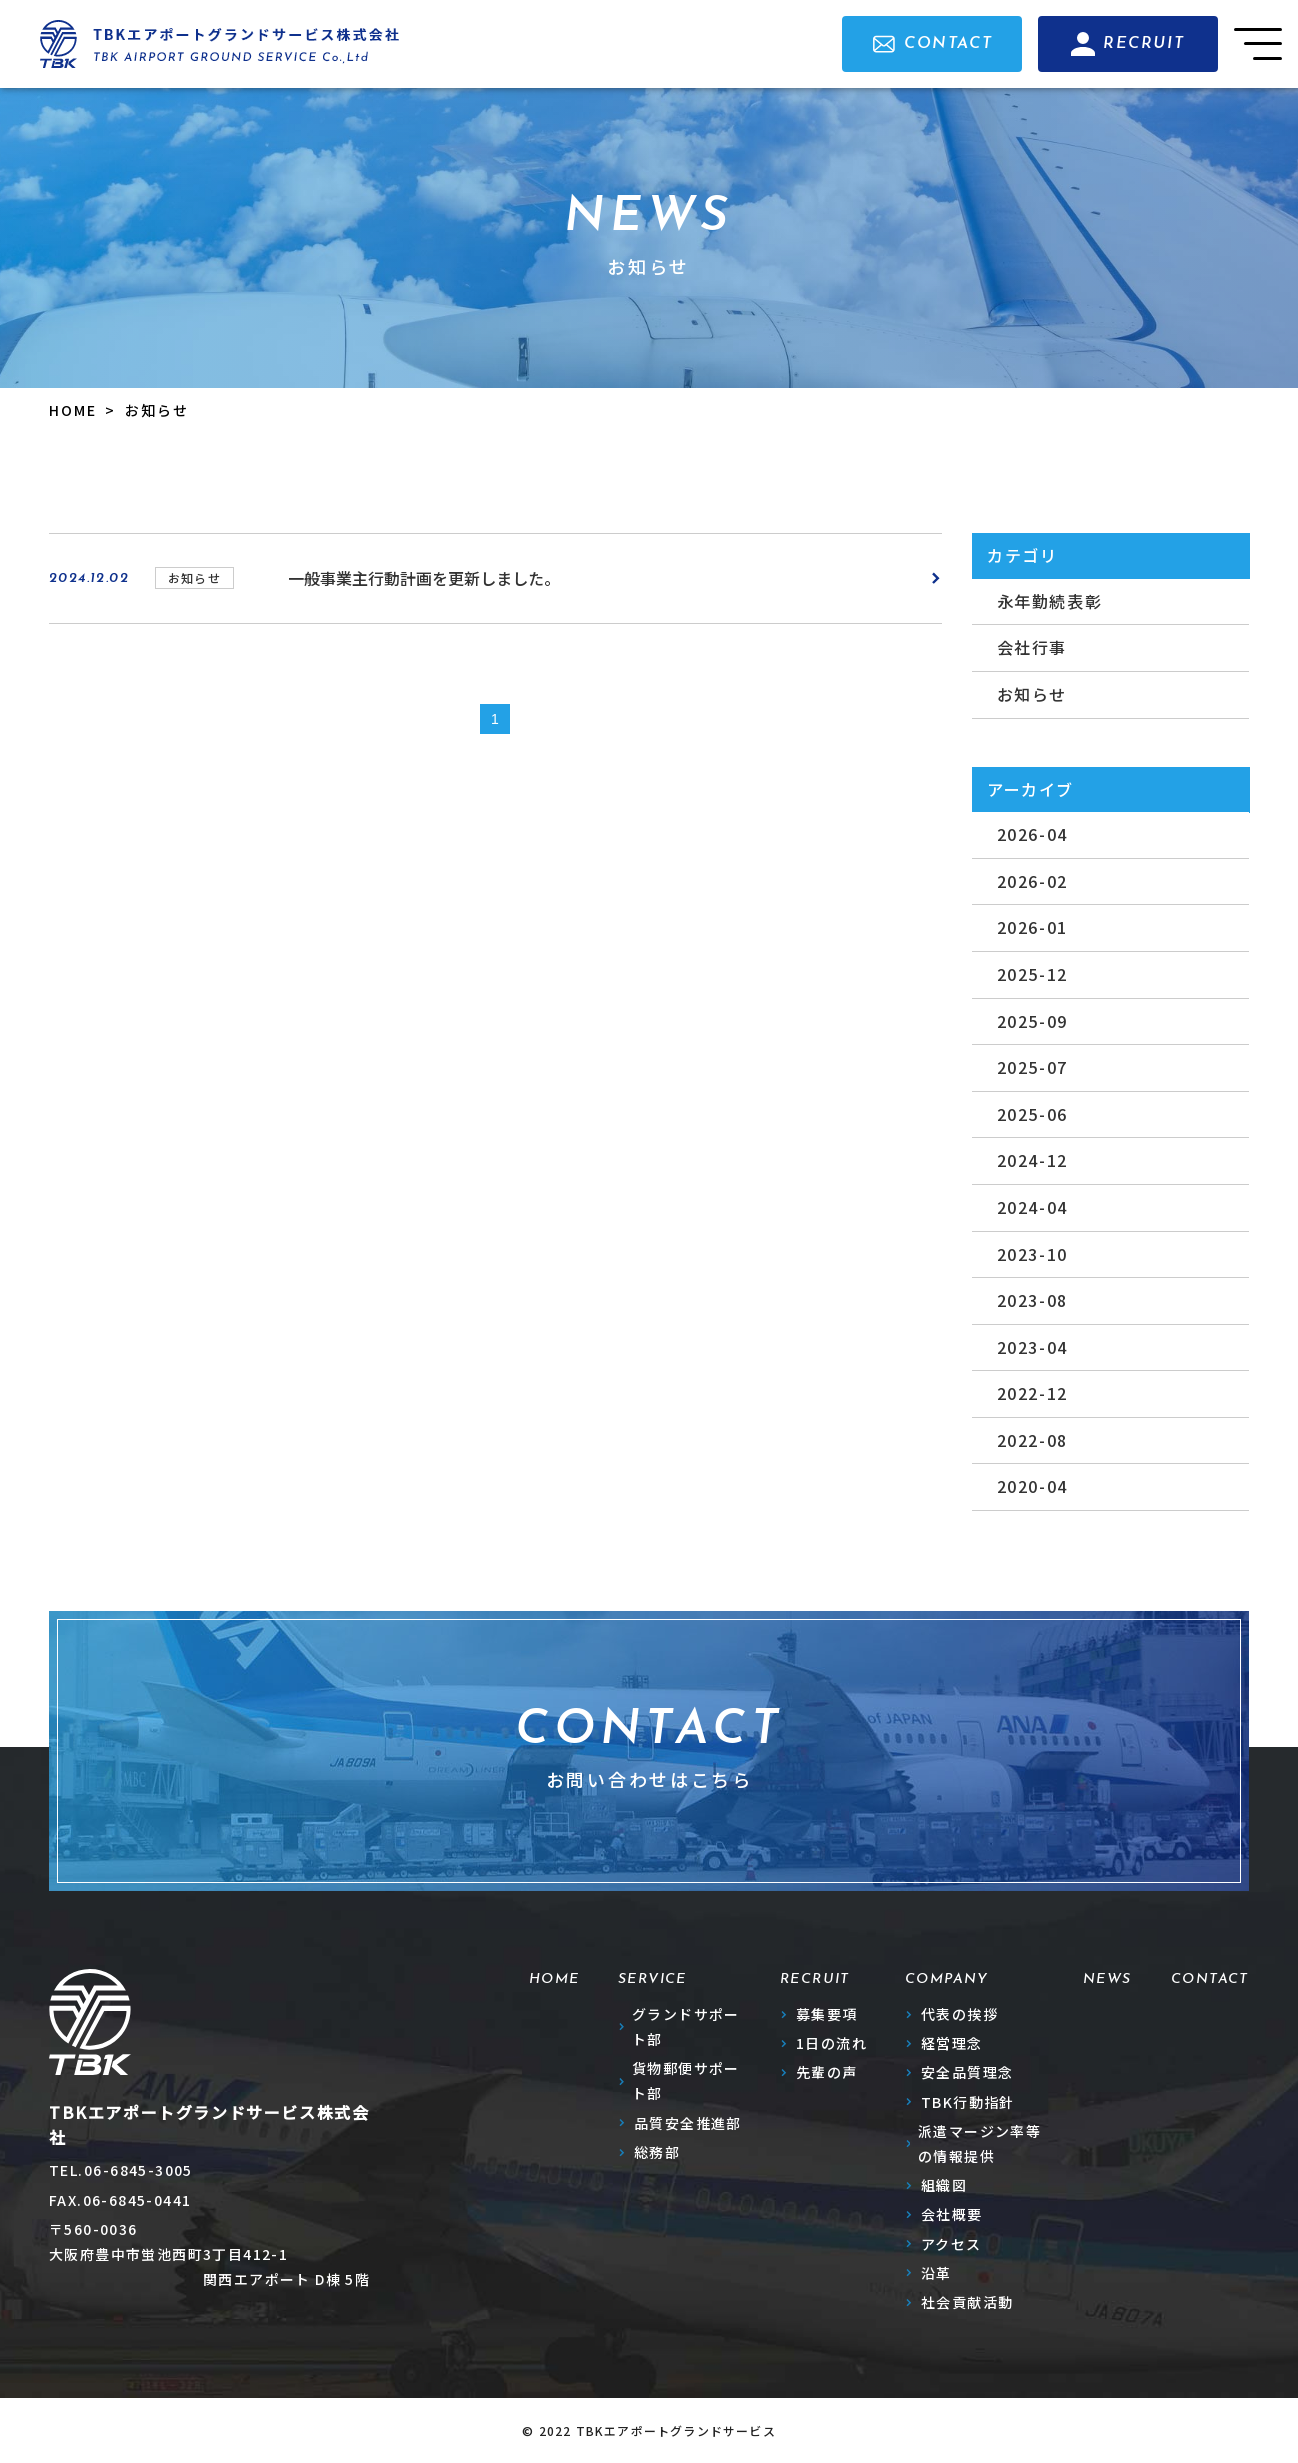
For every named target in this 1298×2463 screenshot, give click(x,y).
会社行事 (1032, 647)
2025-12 (1032, 974)
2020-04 (1032, 1486)
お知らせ (1032, 694)
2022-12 (1032, 1393)
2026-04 (1032, 834)
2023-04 (1032, 1347)
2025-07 (1032, 1067)
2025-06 (1032, 1114)
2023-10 (1032, 1254)
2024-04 (1032, 1207)
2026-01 (1032, 927)
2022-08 (1032, 1440)
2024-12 (1032, 1160)
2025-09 (1032, 1021)
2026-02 (1032, 881)
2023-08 (1032, 1300)
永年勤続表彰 (1050, 601)
